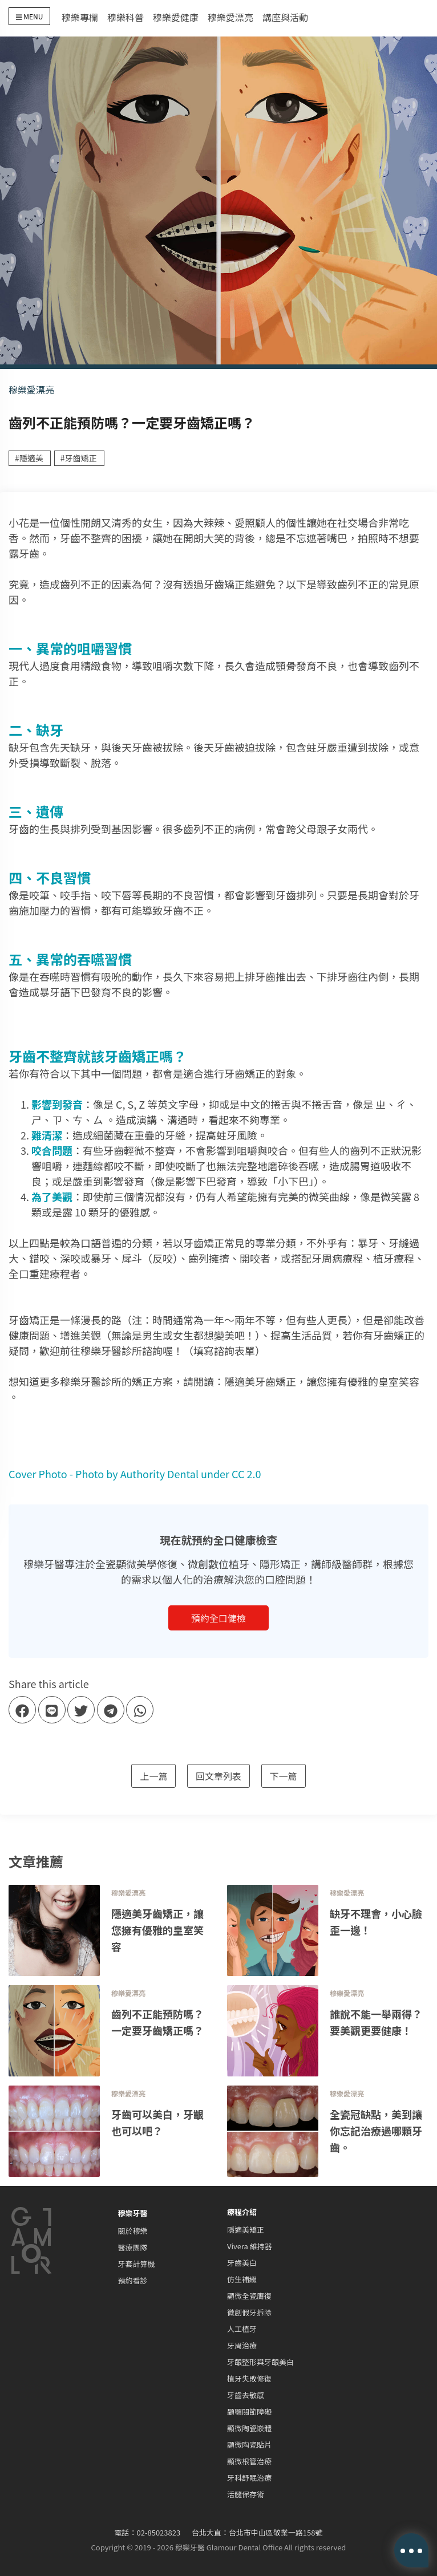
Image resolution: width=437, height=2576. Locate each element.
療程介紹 (242, 2211)
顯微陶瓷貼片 (249, 2444)
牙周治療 (242, 2345)
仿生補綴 (242, 2279)
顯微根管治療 (249, 2461)
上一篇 (153, 1776)
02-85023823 (159, 2532)
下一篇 (283, 1776)
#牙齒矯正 (78, 458)
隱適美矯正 (245, 2229)
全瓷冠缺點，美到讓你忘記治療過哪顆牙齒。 (376, 2131)
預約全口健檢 (218, 1618)
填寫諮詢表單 (224, 1350)
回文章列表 (218, 1776)
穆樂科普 (125, 17)
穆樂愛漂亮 (230, 17)
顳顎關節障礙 (249, 2411)
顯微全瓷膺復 (249, 2295)
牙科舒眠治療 (249, 2477)
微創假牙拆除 (249, 2312)
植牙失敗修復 (249, 2378)
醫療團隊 (133, 2247)
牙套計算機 (136, 2263)
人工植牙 (242, 2328)
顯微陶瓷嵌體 (249, 2428)
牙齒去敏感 (245, 2395)
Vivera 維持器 (249, 2246)
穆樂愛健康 (176, 17)
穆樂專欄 (80, 17)
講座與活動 (285, 17)
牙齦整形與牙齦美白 (260, 2361)
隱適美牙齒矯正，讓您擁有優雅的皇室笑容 (321, 1381)
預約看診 (133, 2280)
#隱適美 (29, 458)
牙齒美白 (242, 2262)
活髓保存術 (245, 2494)
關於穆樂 (133, 2230)
